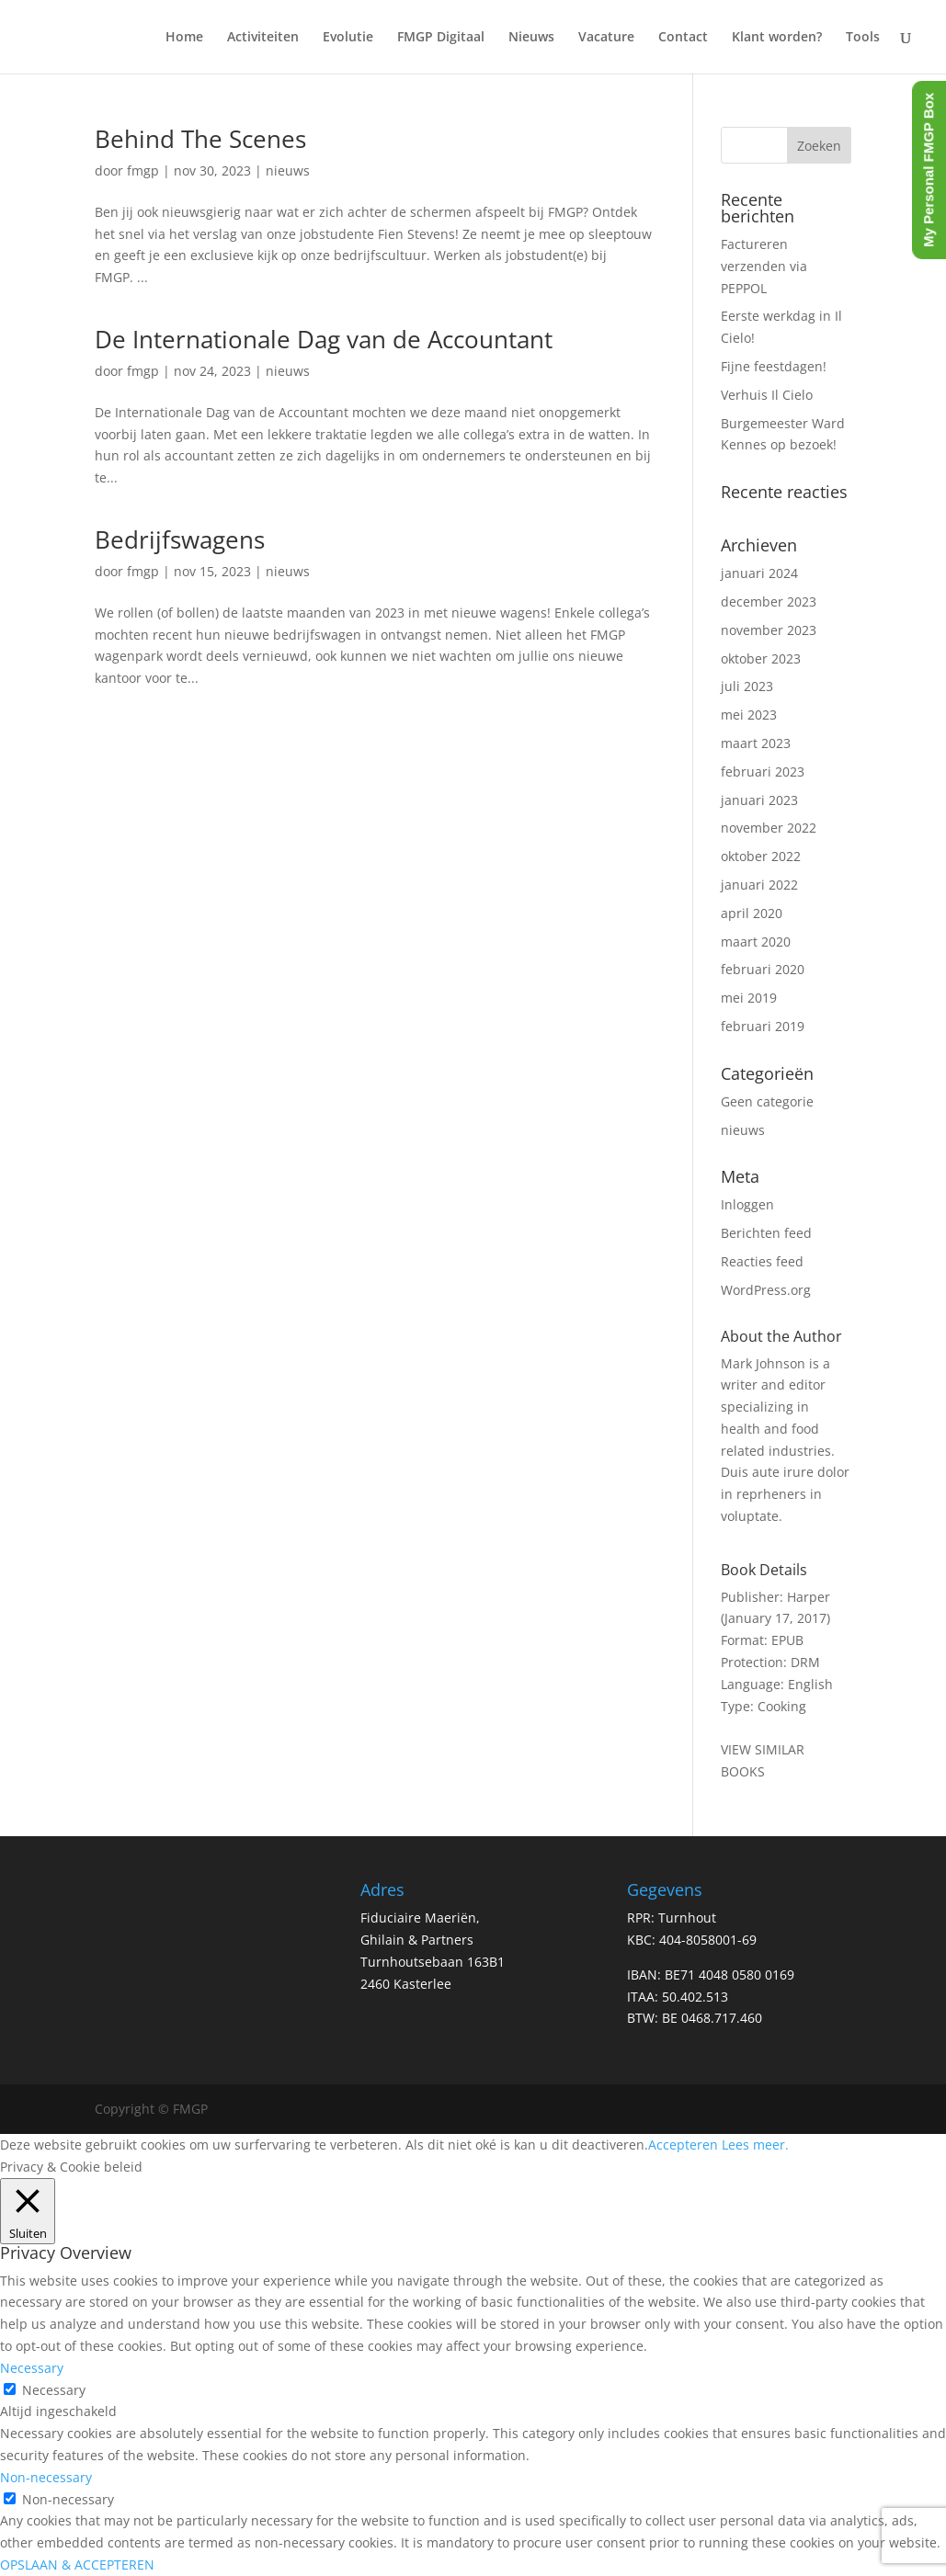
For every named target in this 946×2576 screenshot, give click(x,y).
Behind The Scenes (200, 138)
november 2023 (768, 630)
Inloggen (747, 1204)
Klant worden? (777, 37)
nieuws (288, 170)
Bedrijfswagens (180, 539)
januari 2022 (759, 884)
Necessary (53, 2390)
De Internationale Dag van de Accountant (324, 339)
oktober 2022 (761, 856)
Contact (683, 37)
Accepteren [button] (683, 2144)
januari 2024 (759, 573)
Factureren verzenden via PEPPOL (764, 266)
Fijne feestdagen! (773, 366)
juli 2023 (747, 686)
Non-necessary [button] (46, 2477)
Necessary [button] (31, 2368)
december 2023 (768, 601)
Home (184, 37)
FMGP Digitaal (440, 37)
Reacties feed (762, 1261)
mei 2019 (749, 997)
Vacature (606, 37)
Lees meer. (755, 2144)
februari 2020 (762, 969)
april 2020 (751, 913)
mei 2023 (749, 714)
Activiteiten (263, 37)
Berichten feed (766, 1233)
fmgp (143, 170)
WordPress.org (766, 1290)
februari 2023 (762, 771)
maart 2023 (756, 743)
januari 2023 (759, 800)
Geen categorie (767, 1101)
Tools (863, 37)
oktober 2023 (761, 658)
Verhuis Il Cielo (767, 394)
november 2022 (768, 827)
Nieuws (531, 37)
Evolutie (348, 37)
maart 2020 (756, 941)
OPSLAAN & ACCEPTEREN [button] (77, 2564)
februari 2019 (762, 1026)
